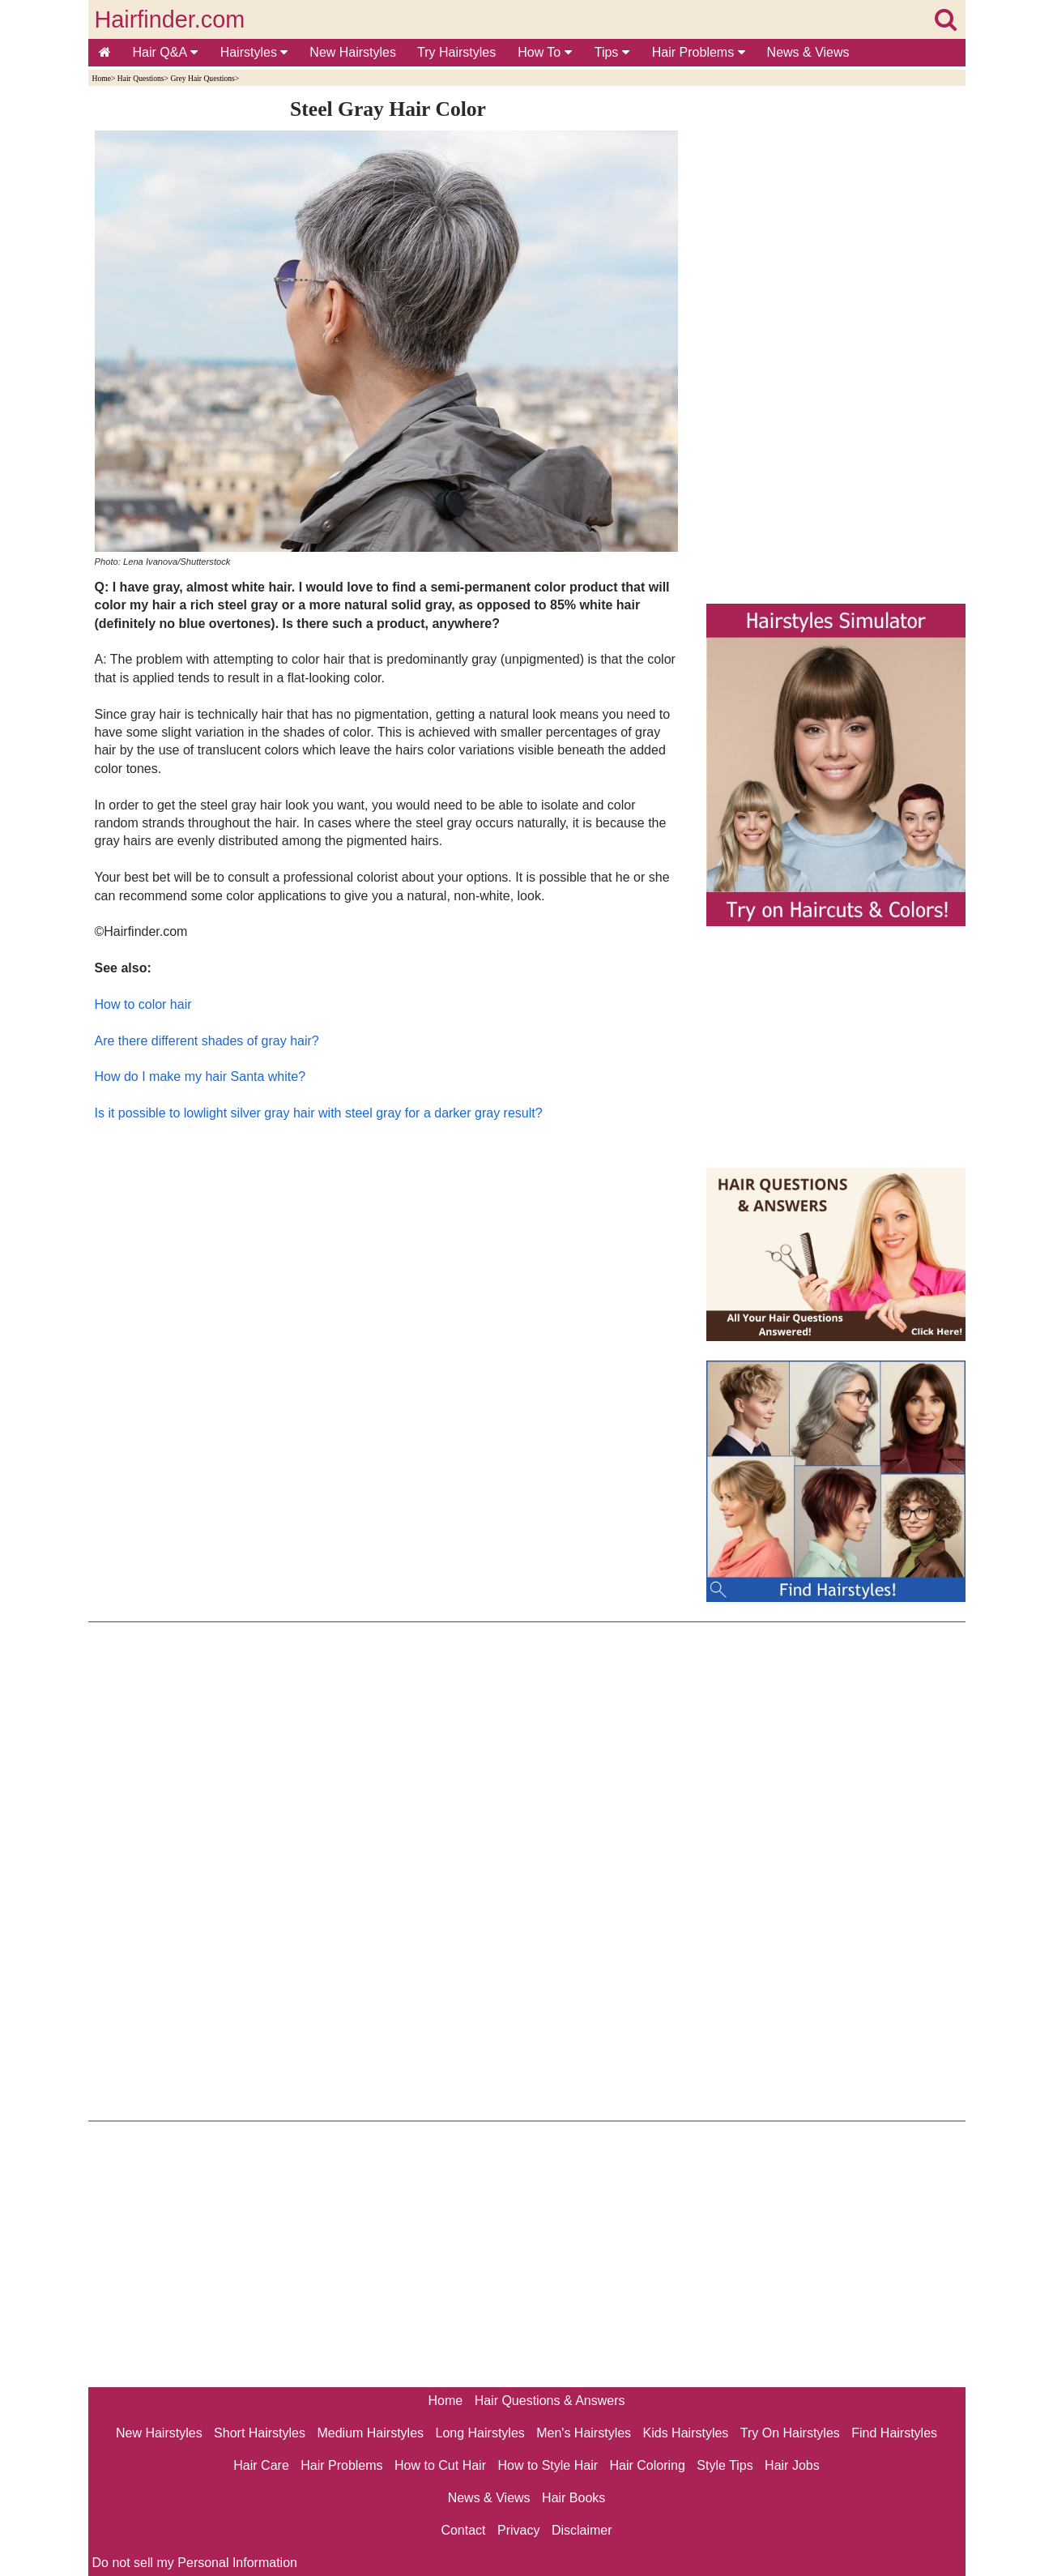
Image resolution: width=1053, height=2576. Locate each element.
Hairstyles (254, 52)
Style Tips (724, 2465)
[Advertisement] (388, 1297)
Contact (463, 2530)
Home (101, 78)
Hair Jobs (792, 2465)
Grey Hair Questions (202, 78)
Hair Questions (140, 78)
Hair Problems (698, 52)
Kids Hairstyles (686, 2433)
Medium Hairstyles (370, 2433)
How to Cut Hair (440, 2465)
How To (545, 52)
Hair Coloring (646, 2465)
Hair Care (260, 2465)
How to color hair (143, 1004)
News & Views (808, 52)
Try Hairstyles (456, 52)
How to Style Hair (547, 2465)
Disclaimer (582, 2530)
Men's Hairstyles (583, 2433)
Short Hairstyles (259, 2433)
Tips (612, 52)
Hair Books (573, 2498)
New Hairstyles (352, 52)
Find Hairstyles (894, 2433)
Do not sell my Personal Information (194, 2563)
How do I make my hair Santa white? (200, 1076)
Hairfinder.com (170, 19)
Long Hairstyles (480, 2433)
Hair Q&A (165, 52)
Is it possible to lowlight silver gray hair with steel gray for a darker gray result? (319, 1113)
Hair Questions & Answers (550, 2400)
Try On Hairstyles (790, 2433)
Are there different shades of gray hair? (207, 1041)
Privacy (518, 2530)
